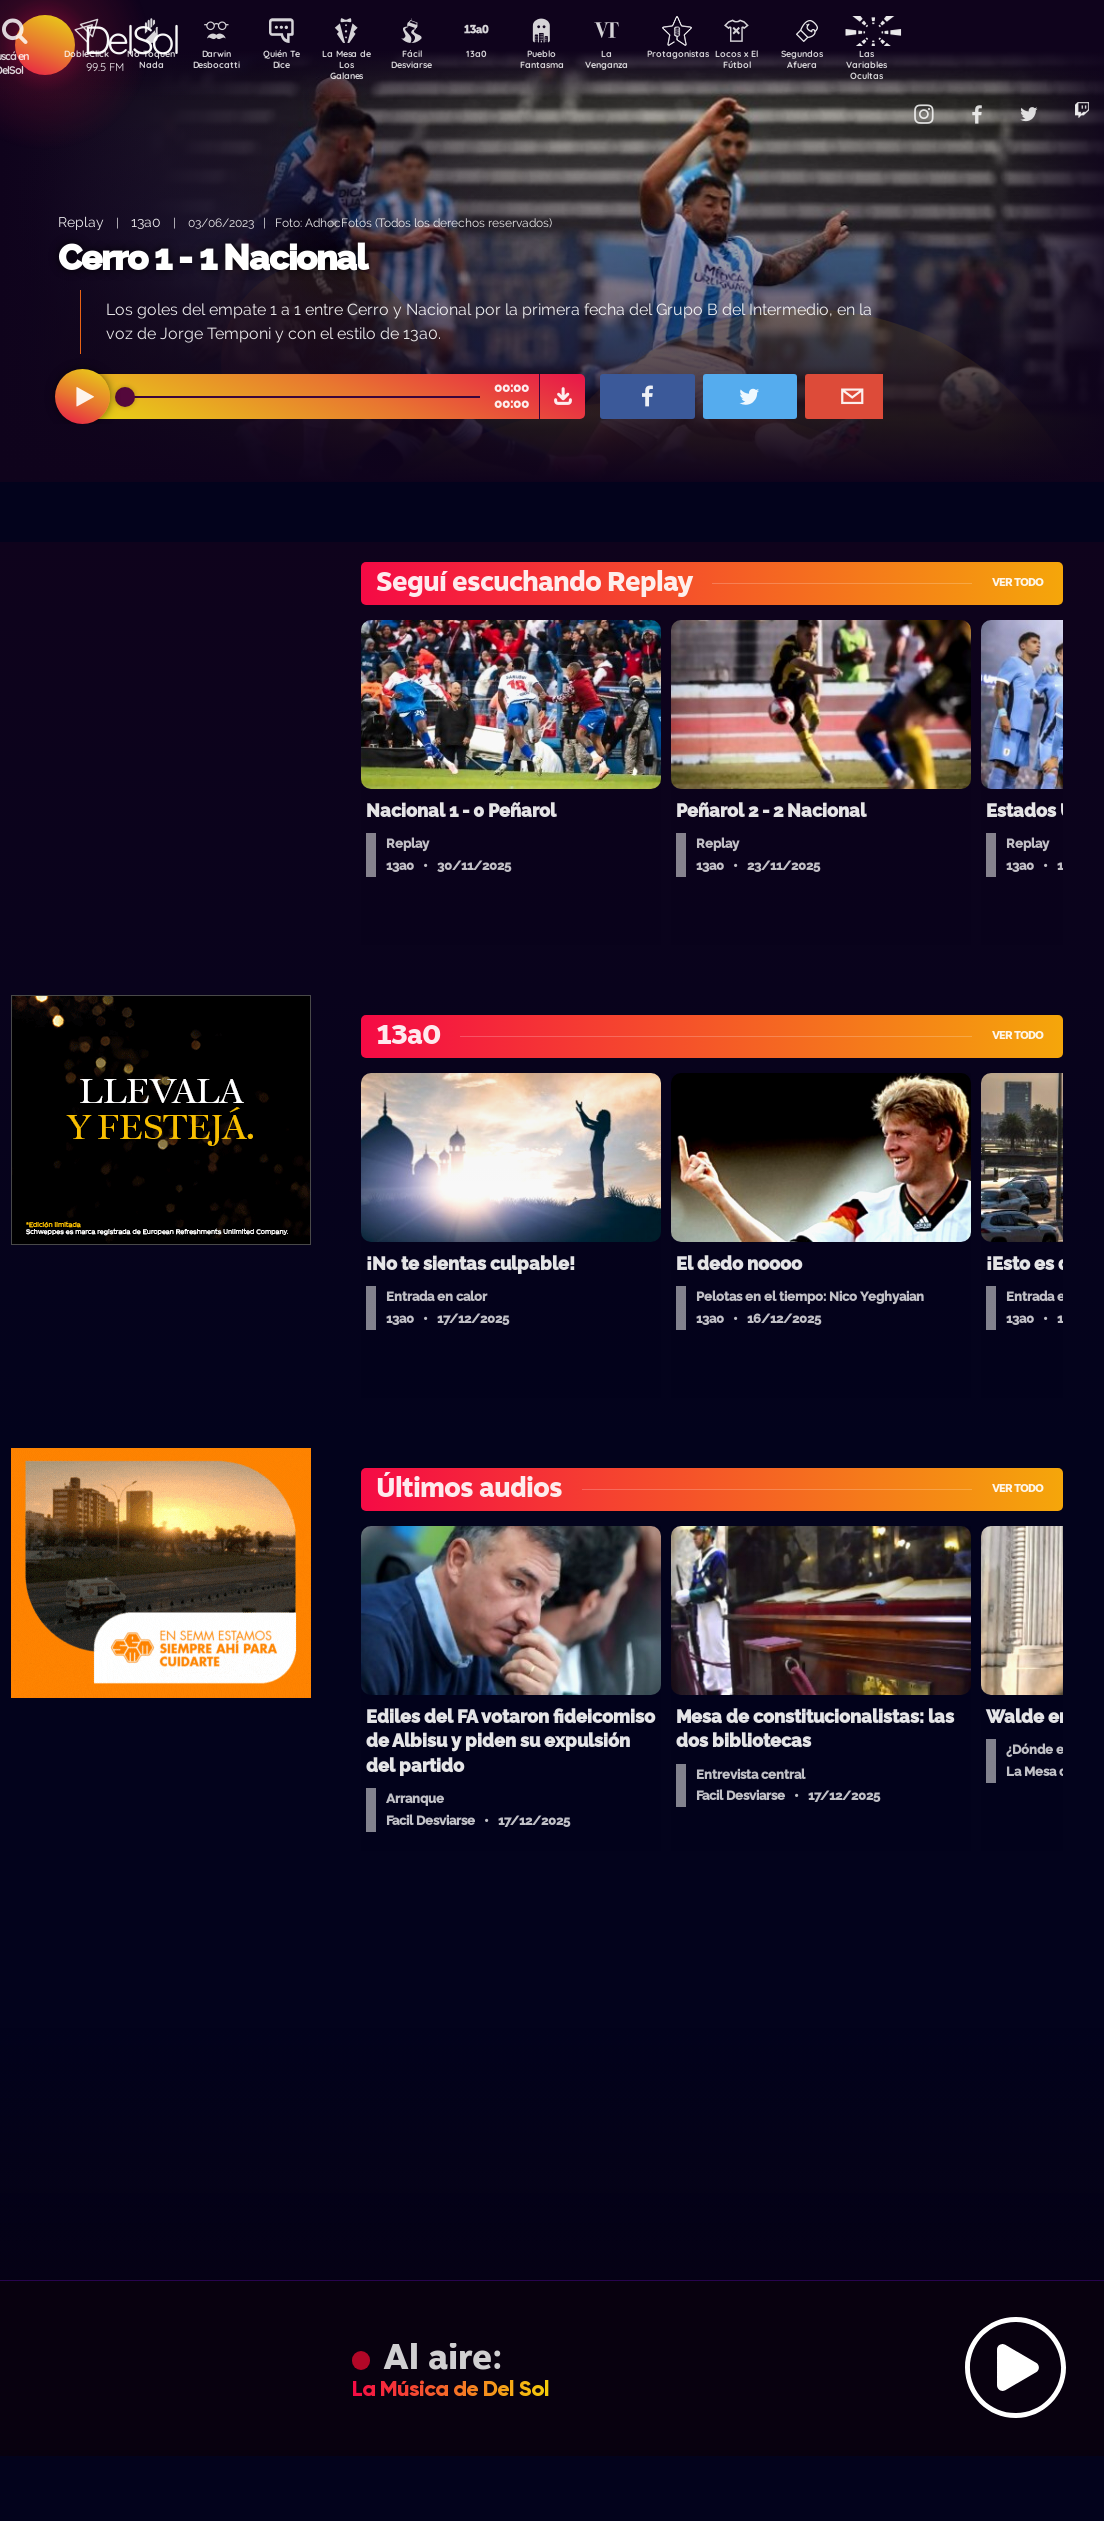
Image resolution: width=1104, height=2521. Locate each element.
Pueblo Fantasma (569, 63)
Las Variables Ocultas (919, 64)
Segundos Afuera (849, 63)
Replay (81, 221)
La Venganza (639, 63)
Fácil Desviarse (429, 63)
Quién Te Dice (289, 63)
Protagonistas (709, 56)
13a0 (499, 56)
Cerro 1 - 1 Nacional (212, 257)
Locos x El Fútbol (779, 63)
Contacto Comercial (880, 102)
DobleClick (79, 56)
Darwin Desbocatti (219, 63)
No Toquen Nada (149, 63)
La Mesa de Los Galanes (359, 64)
